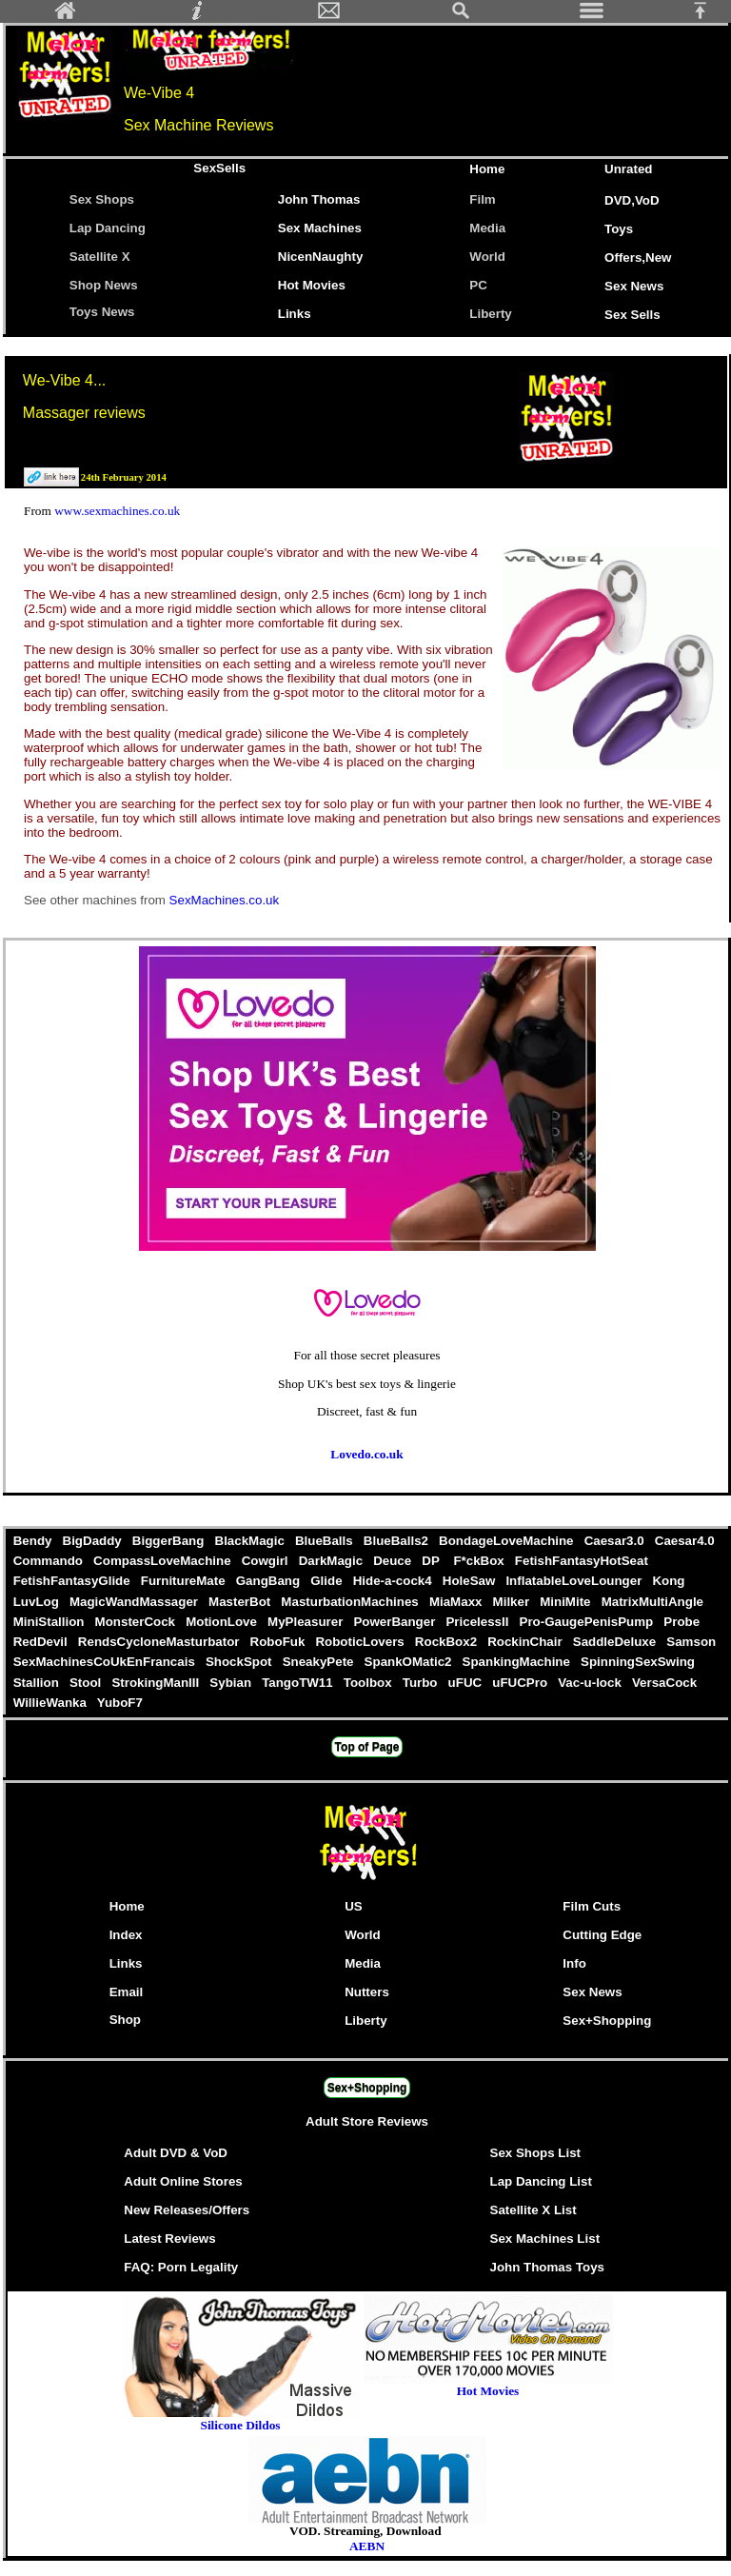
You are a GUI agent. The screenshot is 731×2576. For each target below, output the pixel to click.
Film (482, 199)
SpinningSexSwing (637, 1662)
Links (294, 314)
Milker (513, 1602)
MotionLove (223, 1622)
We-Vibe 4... (64, 380)
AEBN (367, 2546)
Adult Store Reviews (367, 2121)
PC (481, 285)
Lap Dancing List (541, 2181)
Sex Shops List (536, 2153)
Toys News (102, 312)
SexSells (219, 168)
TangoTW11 (299, 1682)
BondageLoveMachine (508, 1541)
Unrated (628, 169)
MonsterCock (137, 1622)
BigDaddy (93, 1541)
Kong (668, 1581)
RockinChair (526, 1642)
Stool (87, 1682)
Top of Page (367, 1747)
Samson (691, 1642)
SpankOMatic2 (410, 1662)
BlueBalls (325, 1541)
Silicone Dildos (240, 2425)
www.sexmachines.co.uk (117, 511)
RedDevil (42, 1642)
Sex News (633, 286)
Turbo (422, 1682)
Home (486, 169)
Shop (125, 2019)
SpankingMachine (518, 1662)
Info (574, 1963)
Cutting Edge (602, 1935)
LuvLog (38, 1602)
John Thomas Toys (547, 2267)
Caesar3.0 (616, 1541)
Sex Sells (632, 314)
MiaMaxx (457, 1602)
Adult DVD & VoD (175, 2153)
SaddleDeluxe (616, 1642)
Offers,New (637, 257)
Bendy (34, 1541)
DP (434, 1561)
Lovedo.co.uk (366, 1454)
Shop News (103, 285)
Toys (618, 229)
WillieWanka (51, 1702)
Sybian (233, 1682)
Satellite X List (533, 2210)
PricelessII (479, 1622)
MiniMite (567, 1602)
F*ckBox (480, 1561)
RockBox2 (447, 1642)
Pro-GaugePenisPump (588, 1622)
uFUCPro (522, 1682)
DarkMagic (332, 1561)
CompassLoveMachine (163, 1561)
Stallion (38, 1682)
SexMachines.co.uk (224, 900)
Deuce (393, 1561)
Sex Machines (320, 228)
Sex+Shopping (607, 2020)
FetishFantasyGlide (73, 1581)
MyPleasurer (306, 1622)
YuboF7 (119, 1702)
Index (126, 1935)
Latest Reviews (169, 2238)
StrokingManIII (158, 1682)
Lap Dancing (107, 228)
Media (487, 228)
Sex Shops (101, 199)
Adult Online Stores (183, 2181)
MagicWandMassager (135, 1602)
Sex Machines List (545, 2238)
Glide (328, 1581)
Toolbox (369, 1682)
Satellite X (99, 256)
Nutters (367, 1992)
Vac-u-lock (591, 1682)
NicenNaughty (321, 256)
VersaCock (664, 1682)
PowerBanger (396, 1622)
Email (126, 1992)
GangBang (269, 1581)
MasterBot (241, 1602)
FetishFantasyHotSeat (581, 1561)
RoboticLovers (361, 1642)
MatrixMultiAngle (652, 1602)
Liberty (490, 314)
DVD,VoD (632, 200)
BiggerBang (169, 1541)
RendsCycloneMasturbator (160, 1642)
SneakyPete (320, 1662)
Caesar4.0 (684, 1541)
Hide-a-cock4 (394, 1581)
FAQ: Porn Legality (181, 2267)
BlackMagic (251, 1541)
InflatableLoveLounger (576, 1581)
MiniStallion (50, 1622)
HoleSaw (471, 1581)
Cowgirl (266, 1561)
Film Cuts (592, 1906)
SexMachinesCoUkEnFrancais (106, 1662)
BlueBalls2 (397, 1541)
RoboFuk (279, 1642)
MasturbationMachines (352, 1602)
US (354, 1906)
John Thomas (319, 199)
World (487, 256)
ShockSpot (240, 1662)
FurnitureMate (184, 1581)
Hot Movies (312, 285)
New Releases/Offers (186, 2210)
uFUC (467, 1682)
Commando (49, 1561)
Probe (682, 1622)
